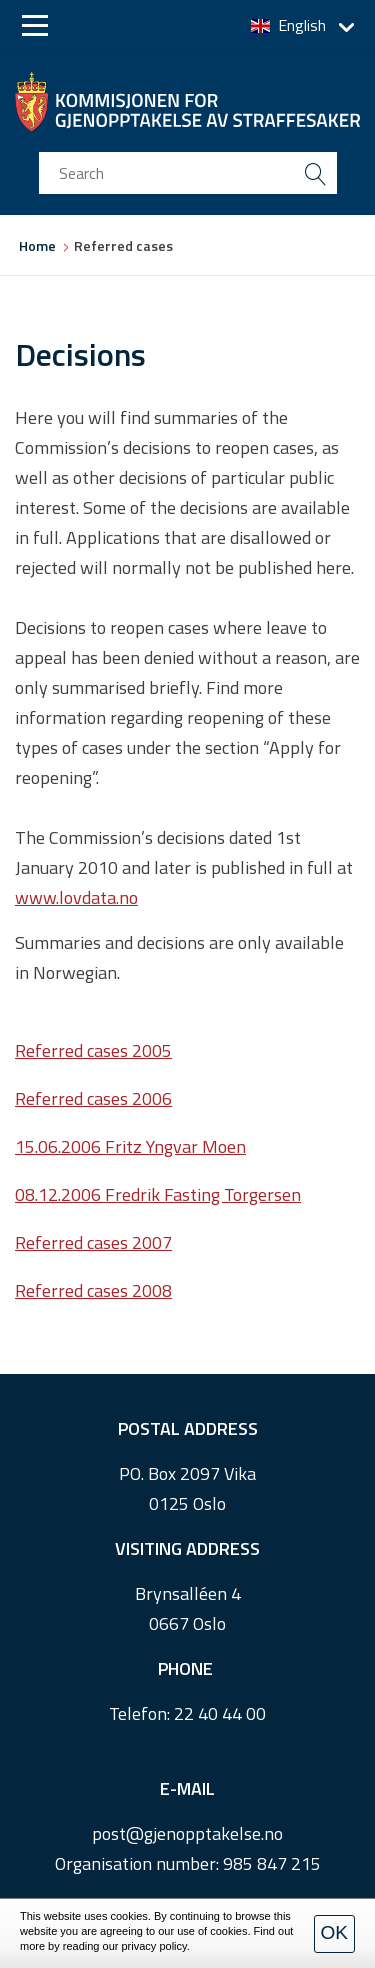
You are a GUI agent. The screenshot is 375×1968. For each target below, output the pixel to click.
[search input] (188, 173)
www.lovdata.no (76, 897)
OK (334, 1932)
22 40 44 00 (220, 1713)
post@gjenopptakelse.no (187, 1833)
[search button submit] (316, 173)
